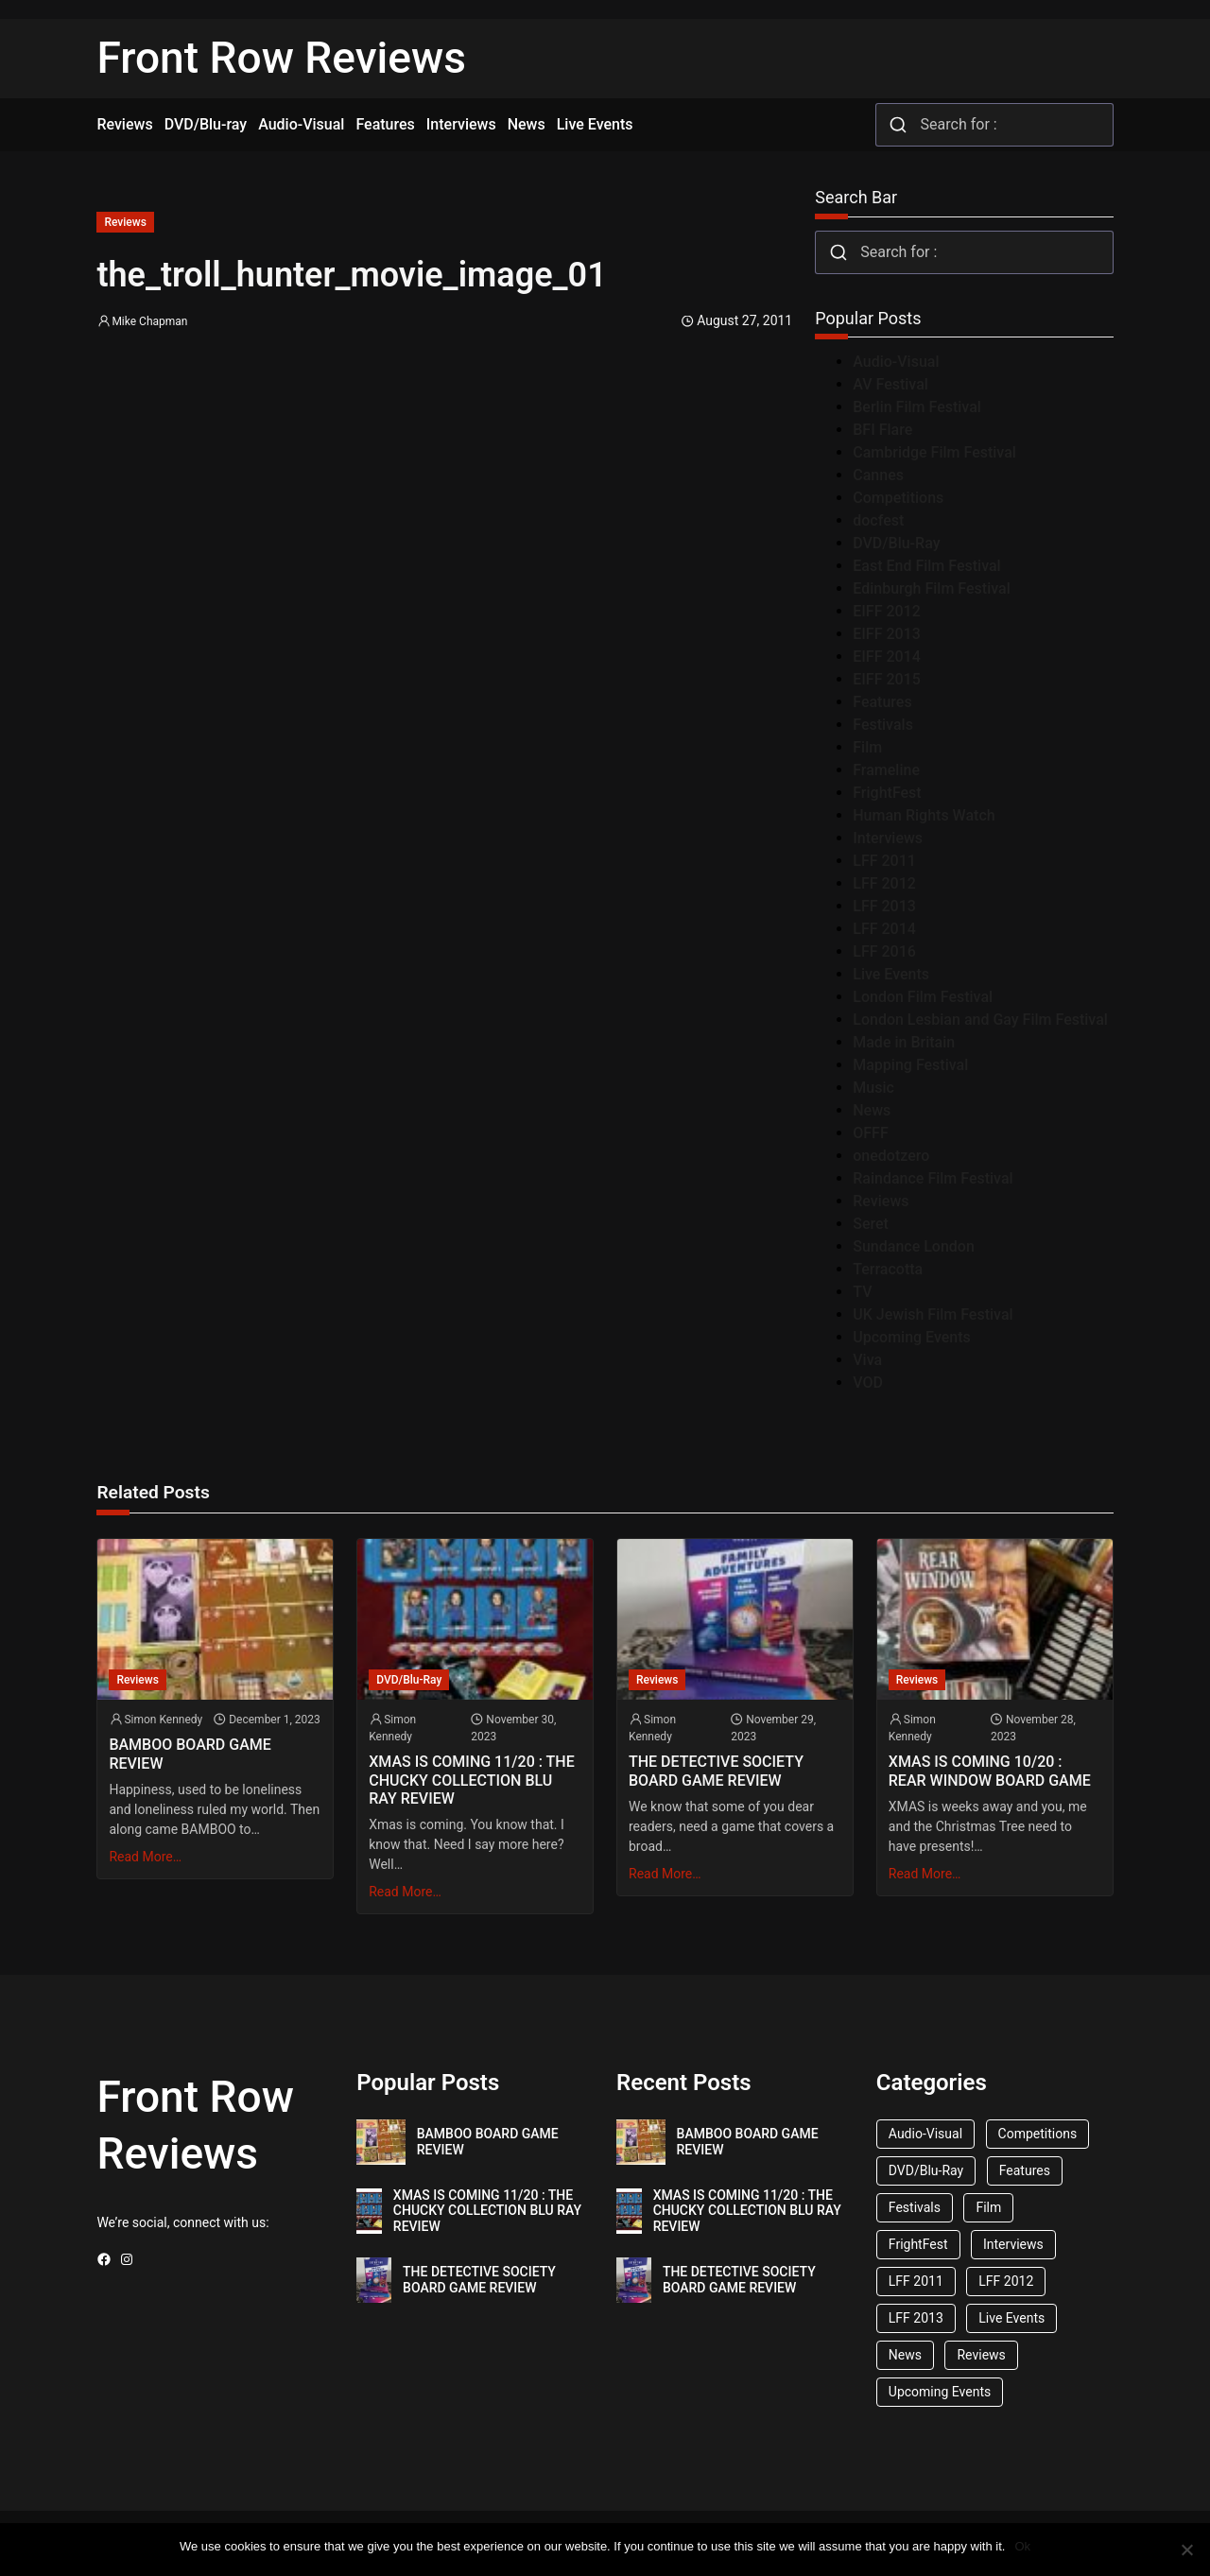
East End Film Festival (926, 566)
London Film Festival (923, 997)
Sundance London (914, 1246)
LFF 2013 (884, 906)
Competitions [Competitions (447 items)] (1038, 2133)
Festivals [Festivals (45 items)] (915, 2207)
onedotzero (891, 1156)
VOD (868, 1383)
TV (862, 1292)
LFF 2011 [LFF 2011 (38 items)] (916, 2281)
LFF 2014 (884, 929)
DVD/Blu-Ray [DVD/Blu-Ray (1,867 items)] (926, 2170)
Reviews (125, 222)
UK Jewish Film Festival (932, 1314)
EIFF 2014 (887, 657)
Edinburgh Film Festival (932, 588)
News (871, 1110)
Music (873, 1088)
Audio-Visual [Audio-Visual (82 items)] (925, 2133)
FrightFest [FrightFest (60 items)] (918, 2244)
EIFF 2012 (887, 611)
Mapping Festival (910, 1065)
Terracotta (888, 1269)
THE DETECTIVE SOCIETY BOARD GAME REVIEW (716, 1771)
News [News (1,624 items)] (905, 2354)
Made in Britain (904, 1042)
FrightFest (887, 793)
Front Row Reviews (280, 57)
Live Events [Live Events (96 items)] (1011, 2317)
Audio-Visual (896, 362)
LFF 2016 (884, 951)
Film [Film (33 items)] (988, 2207)
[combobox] (994, 125)
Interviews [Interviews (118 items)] (1013, 2244)
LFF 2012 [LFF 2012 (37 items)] (1005, 2281)
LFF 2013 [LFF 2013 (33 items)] (916, 2317)
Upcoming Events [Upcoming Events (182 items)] (940, 2391)
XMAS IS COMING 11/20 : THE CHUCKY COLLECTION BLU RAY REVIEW (471, 1780)
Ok (1022, 2546)
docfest (878, 520)
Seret (871, 1224)
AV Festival (890, 384)
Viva (867, 1360)
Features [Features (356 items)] (1024, 2170)
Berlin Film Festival (917, 407)
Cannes (878, 475)
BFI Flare (882, 430)
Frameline (886, 770)
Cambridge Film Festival (934, 452)
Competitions (898, 498)
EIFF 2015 (887, 679)
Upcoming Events (912, 1337)
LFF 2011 (884, 861)
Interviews (888, 838)
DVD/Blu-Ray (896, 543)
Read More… (145, 1856)
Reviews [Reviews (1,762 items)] (981, 2354)
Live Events (891, 974)
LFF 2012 (884, 883)
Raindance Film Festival (932, 1178)
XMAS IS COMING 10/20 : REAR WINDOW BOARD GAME (990, 1771)
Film (867, 747)
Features (882, 702)
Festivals (883, 725)
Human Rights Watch (923, 815)
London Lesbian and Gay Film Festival (980, 1020)
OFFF (870, 1133)
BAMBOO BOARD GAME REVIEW (189, 1754)
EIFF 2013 (887, 634)
